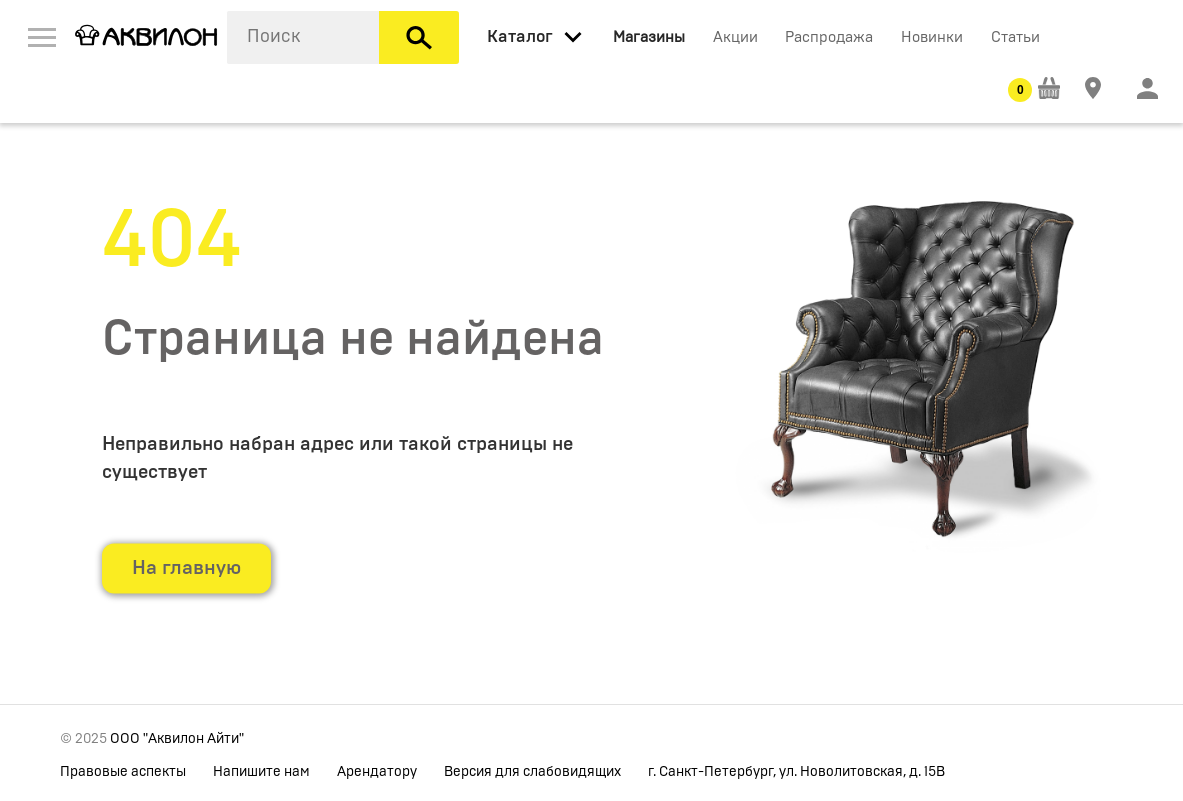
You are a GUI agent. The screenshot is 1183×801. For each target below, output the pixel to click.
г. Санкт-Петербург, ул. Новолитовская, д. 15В (796, 772)
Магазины (649, 37)
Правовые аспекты (123, 772)
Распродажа (829, 37)
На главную (186, 568)
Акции (735, 37)
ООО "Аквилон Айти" (177, 739)
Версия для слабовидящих (532, 772)
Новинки (932, 37)
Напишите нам (261, 772)
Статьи (1015, 37)
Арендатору (377, 772)
